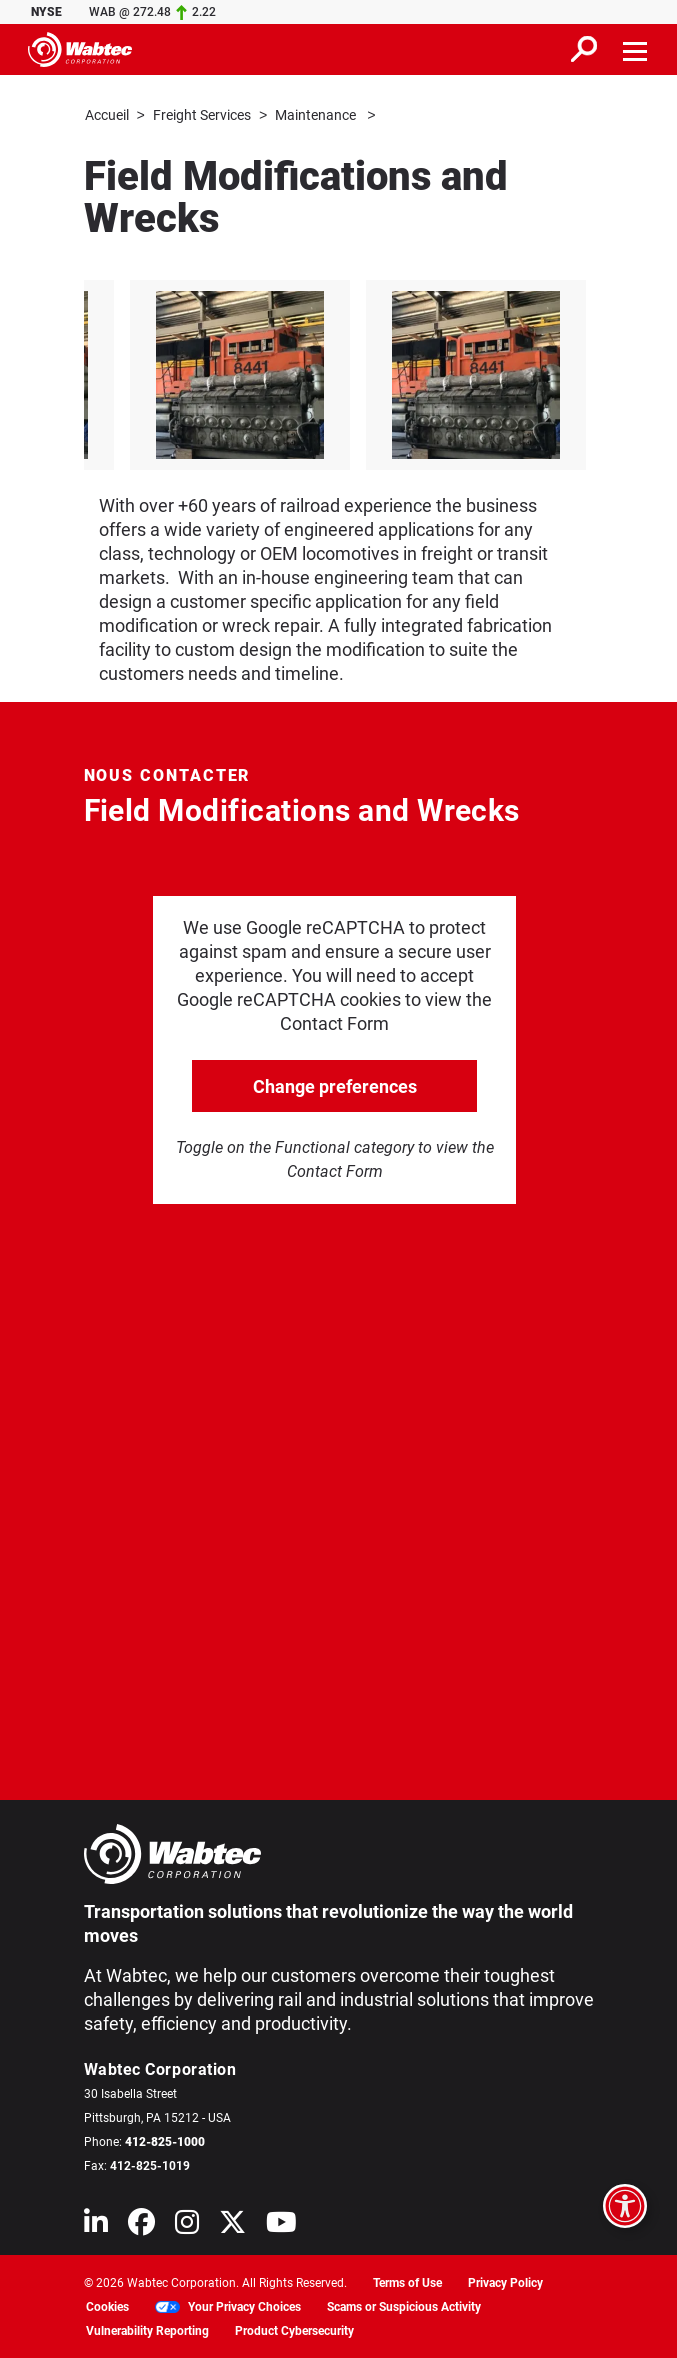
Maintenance (317, 115)
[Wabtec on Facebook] (141, 2225)
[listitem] (346, 374)
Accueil (107, 115)
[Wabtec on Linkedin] (96, 2225)
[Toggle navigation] (636, 49)
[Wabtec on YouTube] (281, 2225)
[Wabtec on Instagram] (187, 2225)
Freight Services (202, 115)
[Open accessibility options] (625, 2206)
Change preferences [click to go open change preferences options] (335, 1085)
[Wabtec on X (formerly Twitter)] (232, 2225)
